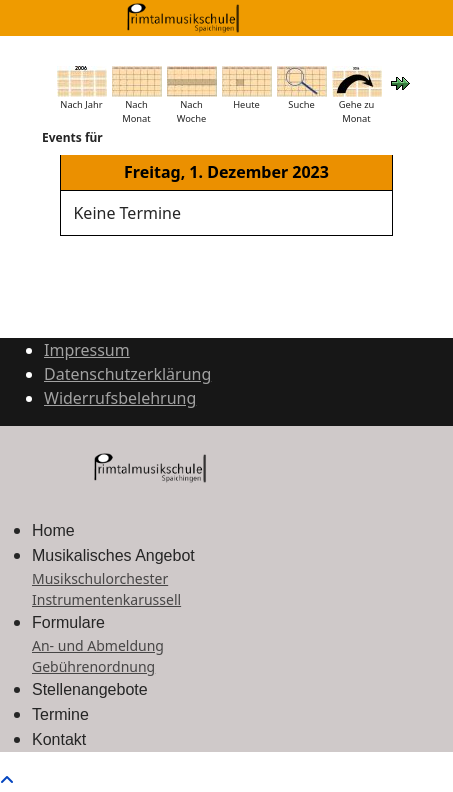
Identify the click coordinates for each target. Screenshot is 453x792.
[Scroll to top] (7, 780)
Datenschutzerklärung (127, 374)
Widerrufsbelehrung (120, 398)
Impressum (87, 350)
